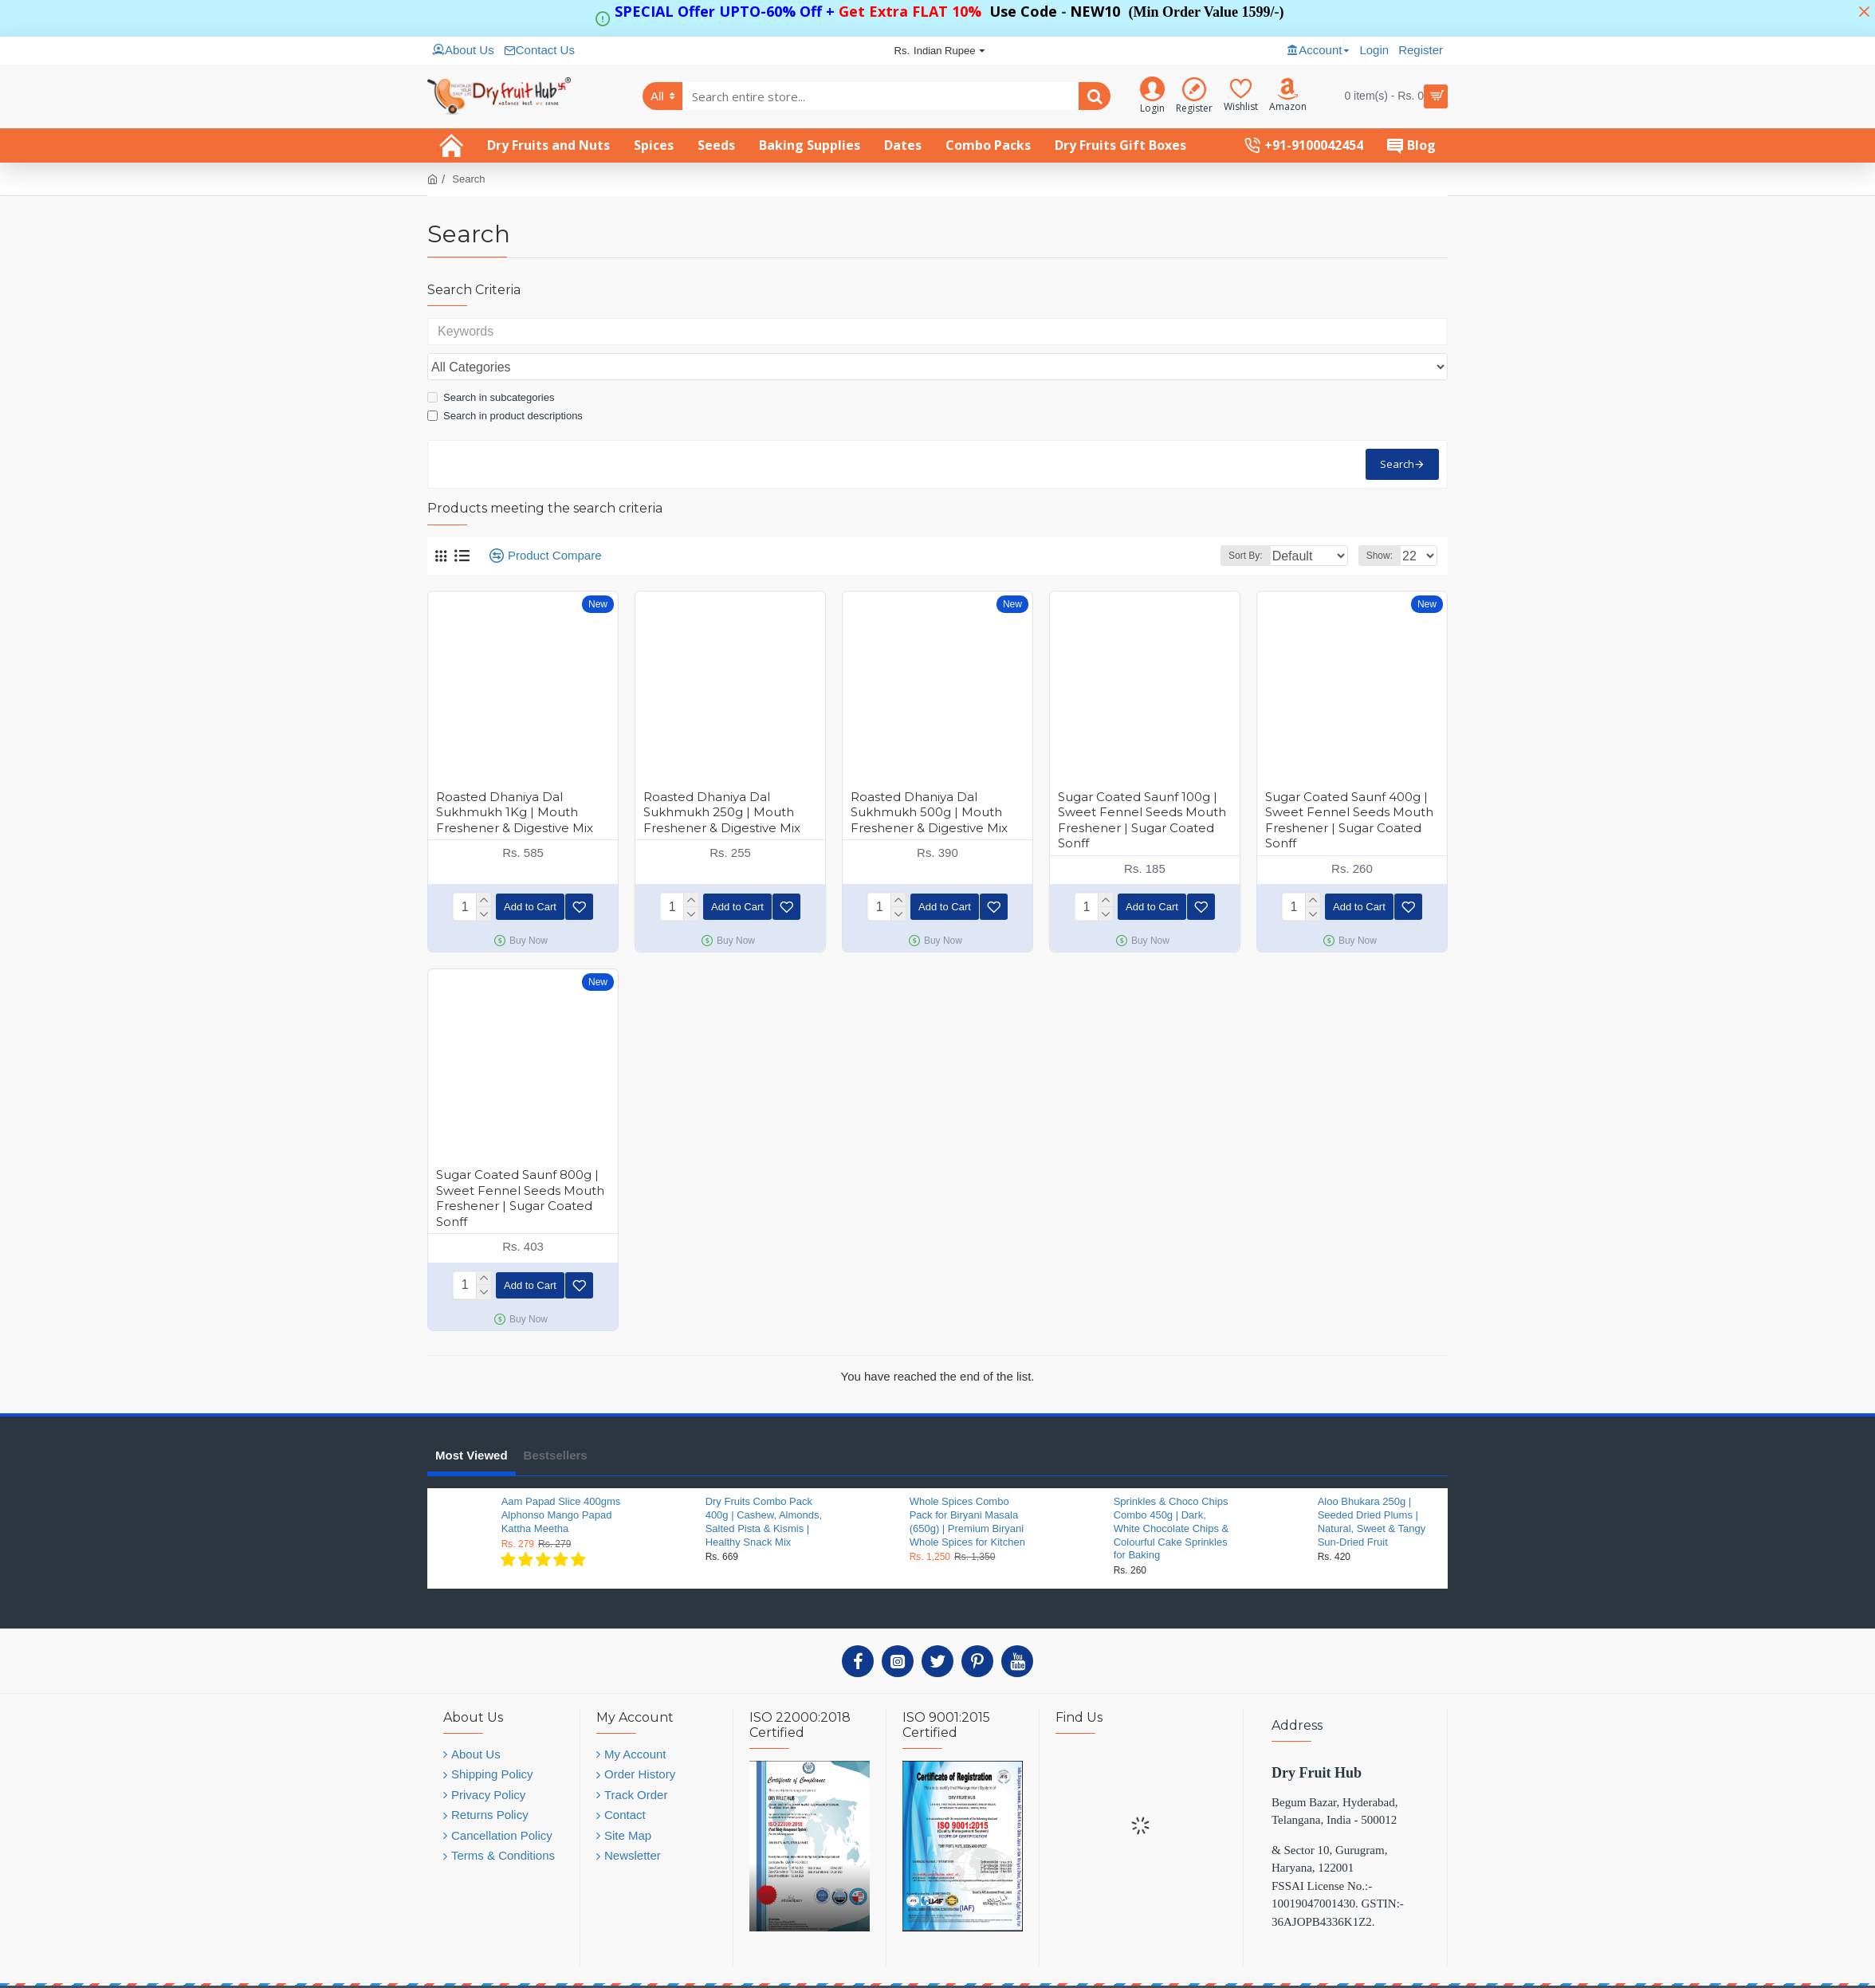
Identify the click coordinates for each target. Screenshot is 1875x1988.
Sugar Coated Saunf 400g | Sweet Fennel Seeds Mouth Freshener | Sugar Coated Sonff (1349, 785)
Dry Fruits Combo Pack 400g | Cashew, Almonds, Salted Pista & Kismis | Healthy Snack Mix (764, 1480)
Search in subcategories (490, 362)
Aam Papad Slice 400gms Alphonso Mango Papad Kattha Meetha (561, 1473)
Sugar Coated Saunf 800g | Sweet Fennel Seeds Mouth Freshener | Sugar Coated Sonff (520, 1160)
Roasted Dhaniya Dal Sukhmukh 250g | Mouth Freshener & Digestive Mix (721, 777)
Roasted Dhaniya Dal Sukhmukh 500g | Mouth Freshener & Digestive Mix (929, 777)
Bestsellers (556, 1413)
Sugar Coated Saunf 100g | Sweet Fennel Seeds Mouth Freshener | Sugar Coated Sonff (1142, 785)
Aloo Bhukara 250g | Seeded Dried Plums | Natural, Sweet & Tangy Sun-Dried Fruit (1372, 1480)
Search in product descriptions (505, 381)
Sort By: (1233, 520)
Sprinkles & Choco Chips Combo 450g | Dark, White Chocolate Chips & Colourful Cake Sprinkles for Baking (1171, 1487)
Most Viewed (471, 1413)
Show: (1384, 520)
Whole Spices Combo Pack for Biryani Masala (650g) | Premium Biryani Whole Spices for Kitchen (967, 1480)
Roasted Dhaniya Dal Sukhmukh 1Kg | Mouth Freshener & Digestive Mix (514, 777)
